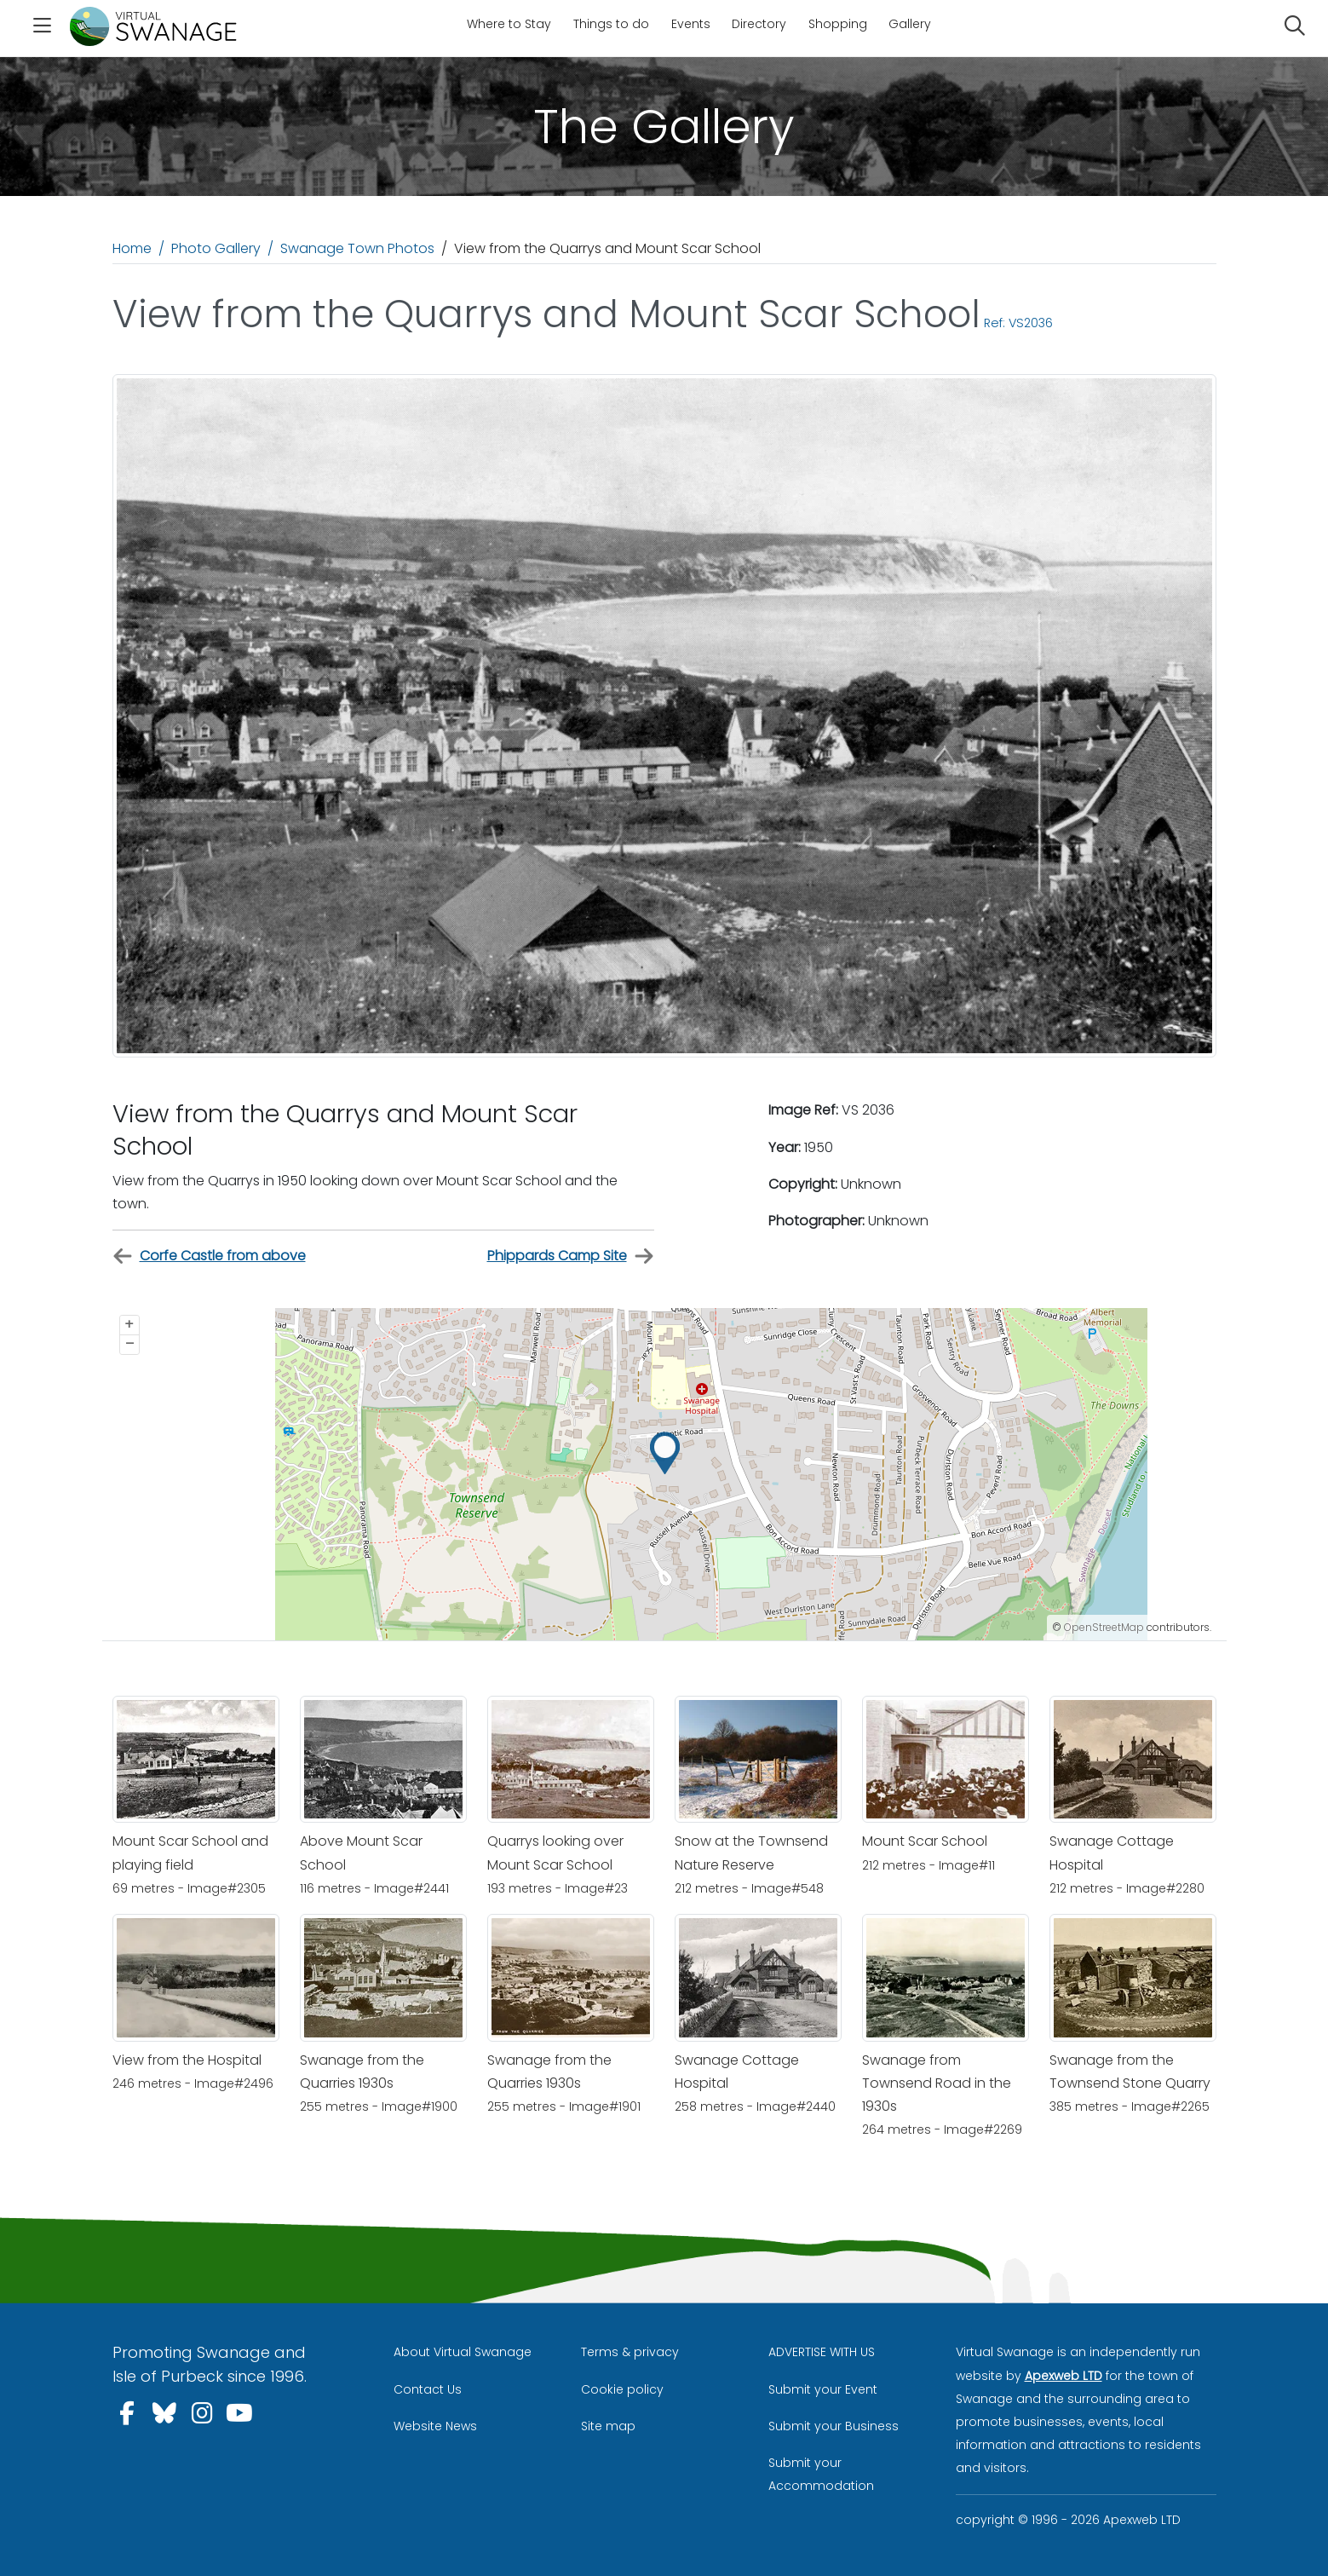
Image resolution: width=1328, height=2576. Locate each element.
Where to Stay (509, 23)
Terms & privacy (630, 2351)
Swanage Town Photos (357, 248)
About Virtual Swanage (463, 2351)
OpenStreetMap (1104, 1627)
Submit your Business (833, 2426)
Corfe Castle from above (209, 1256)
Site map (608, 2426)
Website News (435, 2426)
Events (690, 23)
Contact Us (428, 2389)
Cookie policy (622, 2389)
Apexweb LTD (1063, 2375)
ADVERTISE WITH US (821, 2351)
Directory (759, 23)
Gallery (909, 23)
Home (132, 248)
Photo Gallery (216, 248)
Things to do (611, 23)
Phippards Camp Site (570, 1256)
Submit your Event (822, 2389)
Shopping (837, 23)
